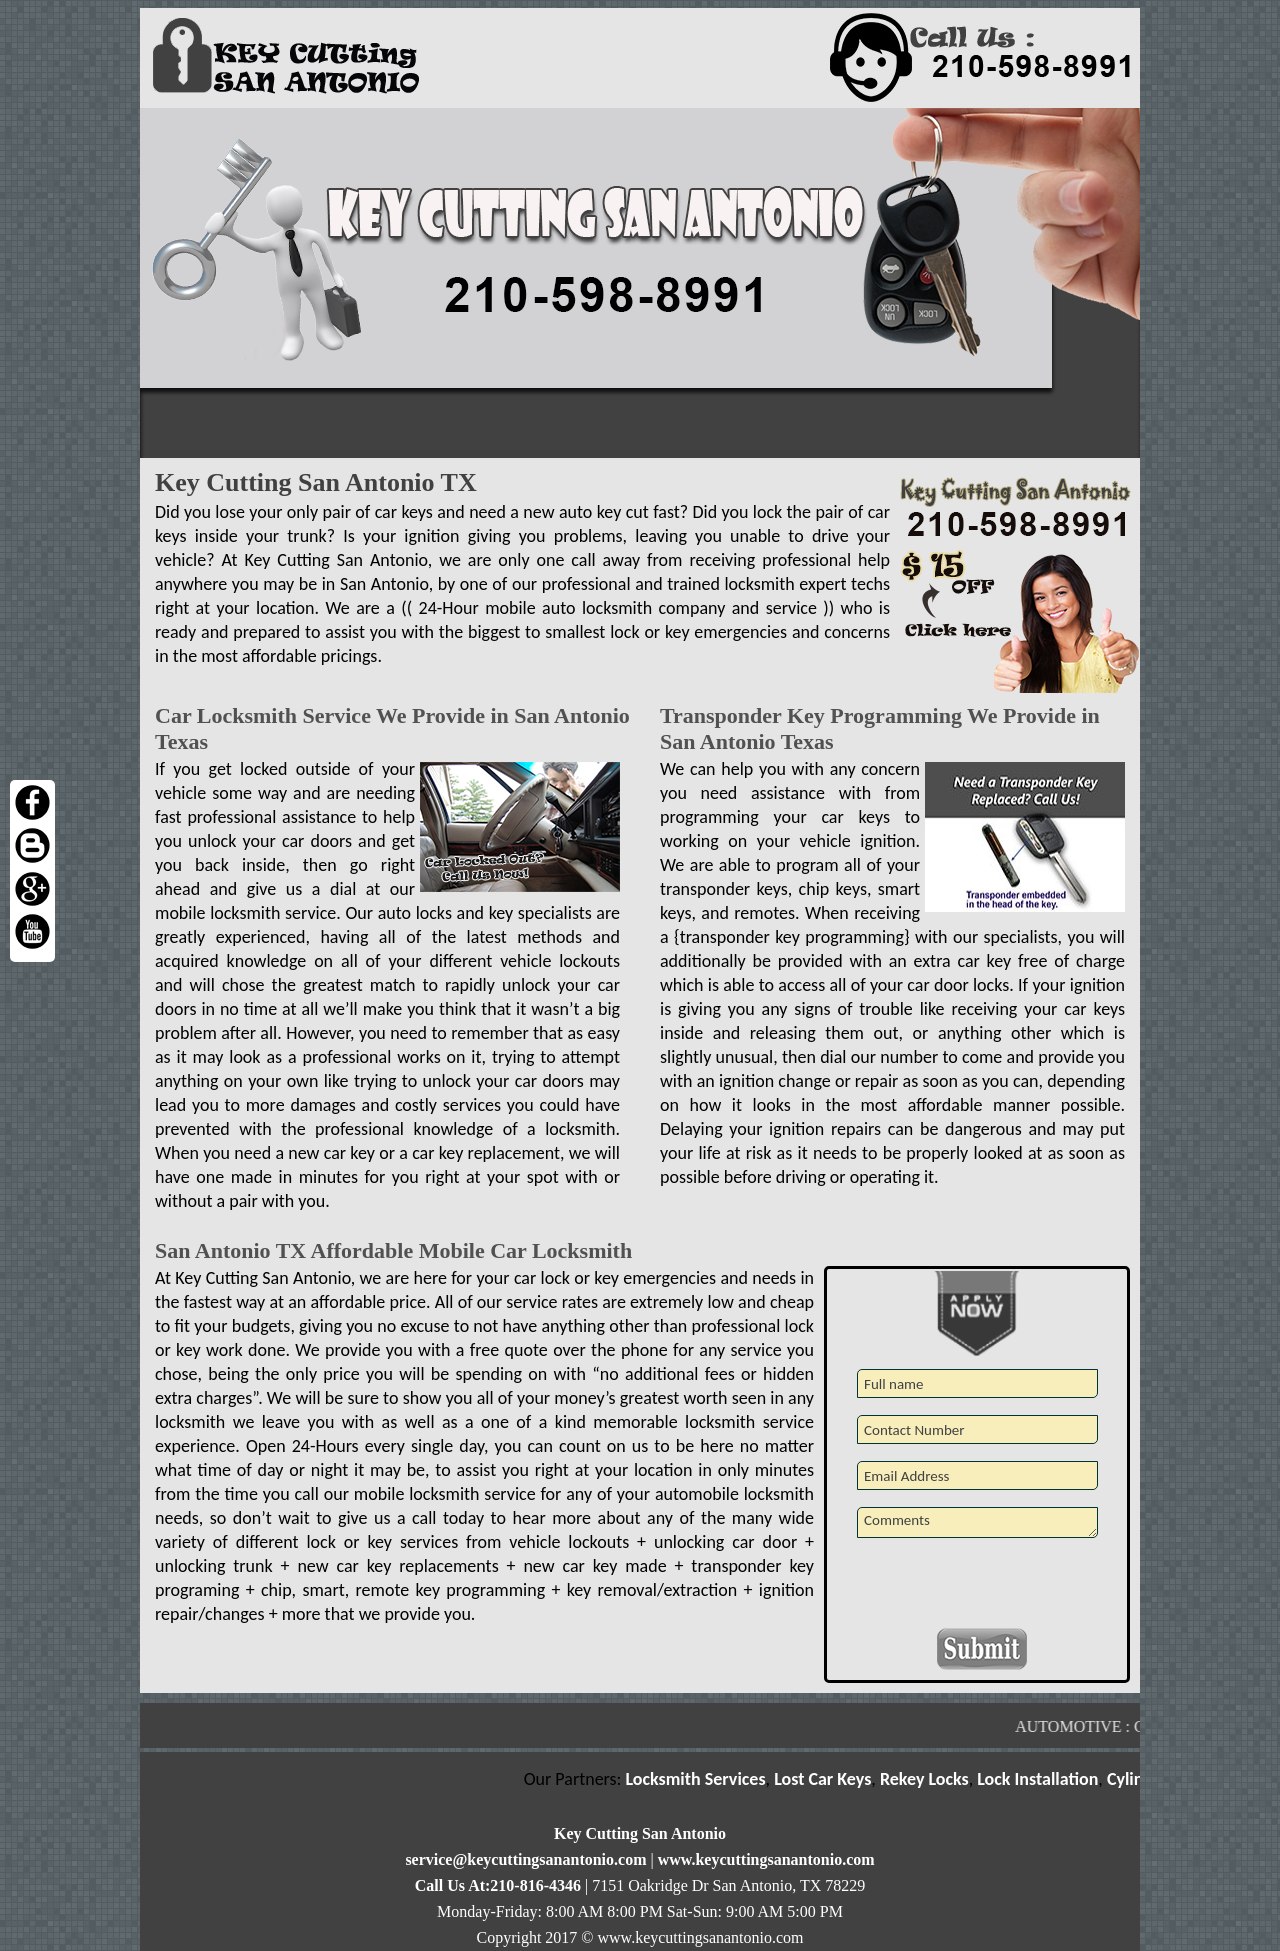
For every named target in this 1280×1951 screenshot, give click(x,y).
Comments (977, 1522)
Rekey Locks (930, 1779)
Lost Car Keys (828, 1779)
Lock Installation (1043, 1779)
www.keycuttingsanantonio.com (766, 1859)
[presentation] (979, 1589)
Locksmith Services (701, 1779)
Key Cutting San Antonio (640, 1833)
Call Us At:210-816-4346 (498, 1885)
